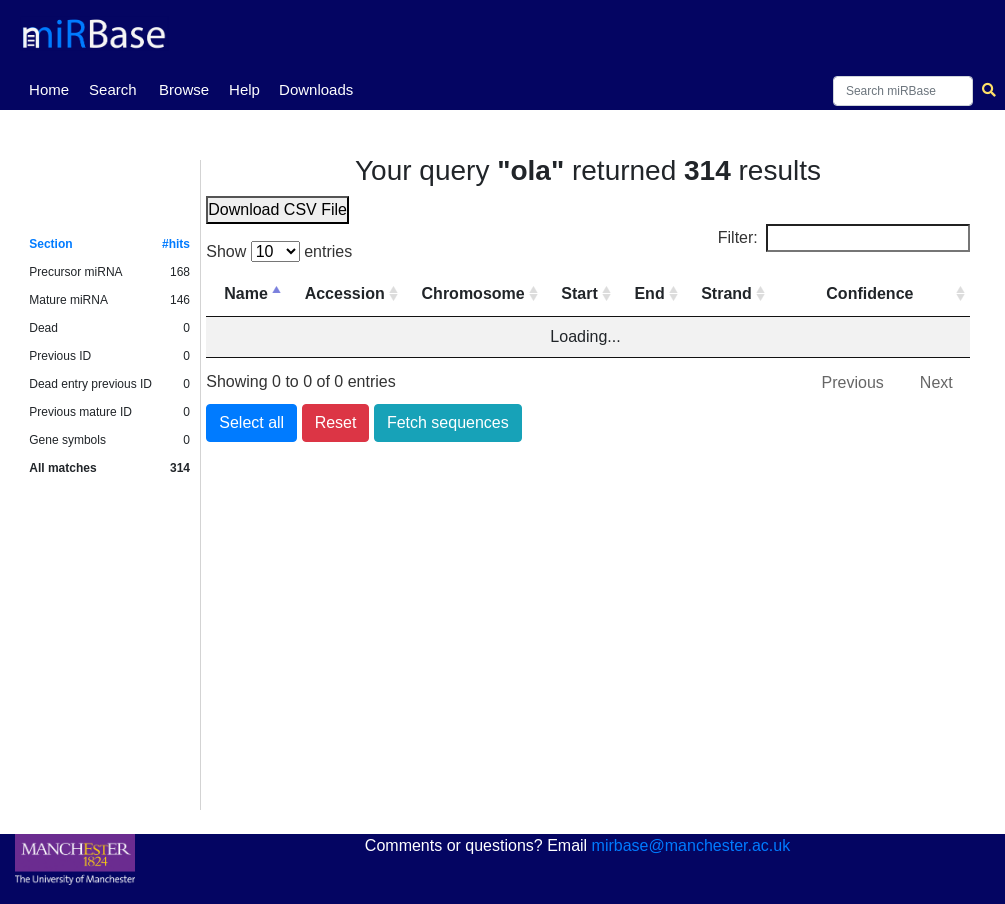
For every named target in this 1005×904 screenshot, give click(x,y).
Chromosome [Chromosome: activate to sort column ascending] (473, 293)
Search (113, 89)
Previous (853, 382)
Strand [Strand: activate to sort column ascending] (726, 293)
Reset (336, 422)
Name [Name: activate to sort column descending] (246, 293)
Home (53, 88)
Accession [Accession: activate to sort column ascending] (345, 293)
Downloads (316, 89)
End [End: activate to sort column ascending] (649, 293)
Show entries (279, 251)
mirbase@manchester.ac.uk (691, 845)
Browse (184, 89)
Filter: (844, 238)
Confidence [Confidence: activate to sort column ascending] (869, 293)
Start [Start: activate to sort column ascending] (579, 293)
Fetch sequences (448, 422)
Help (244, 89)
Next (936, 382)
